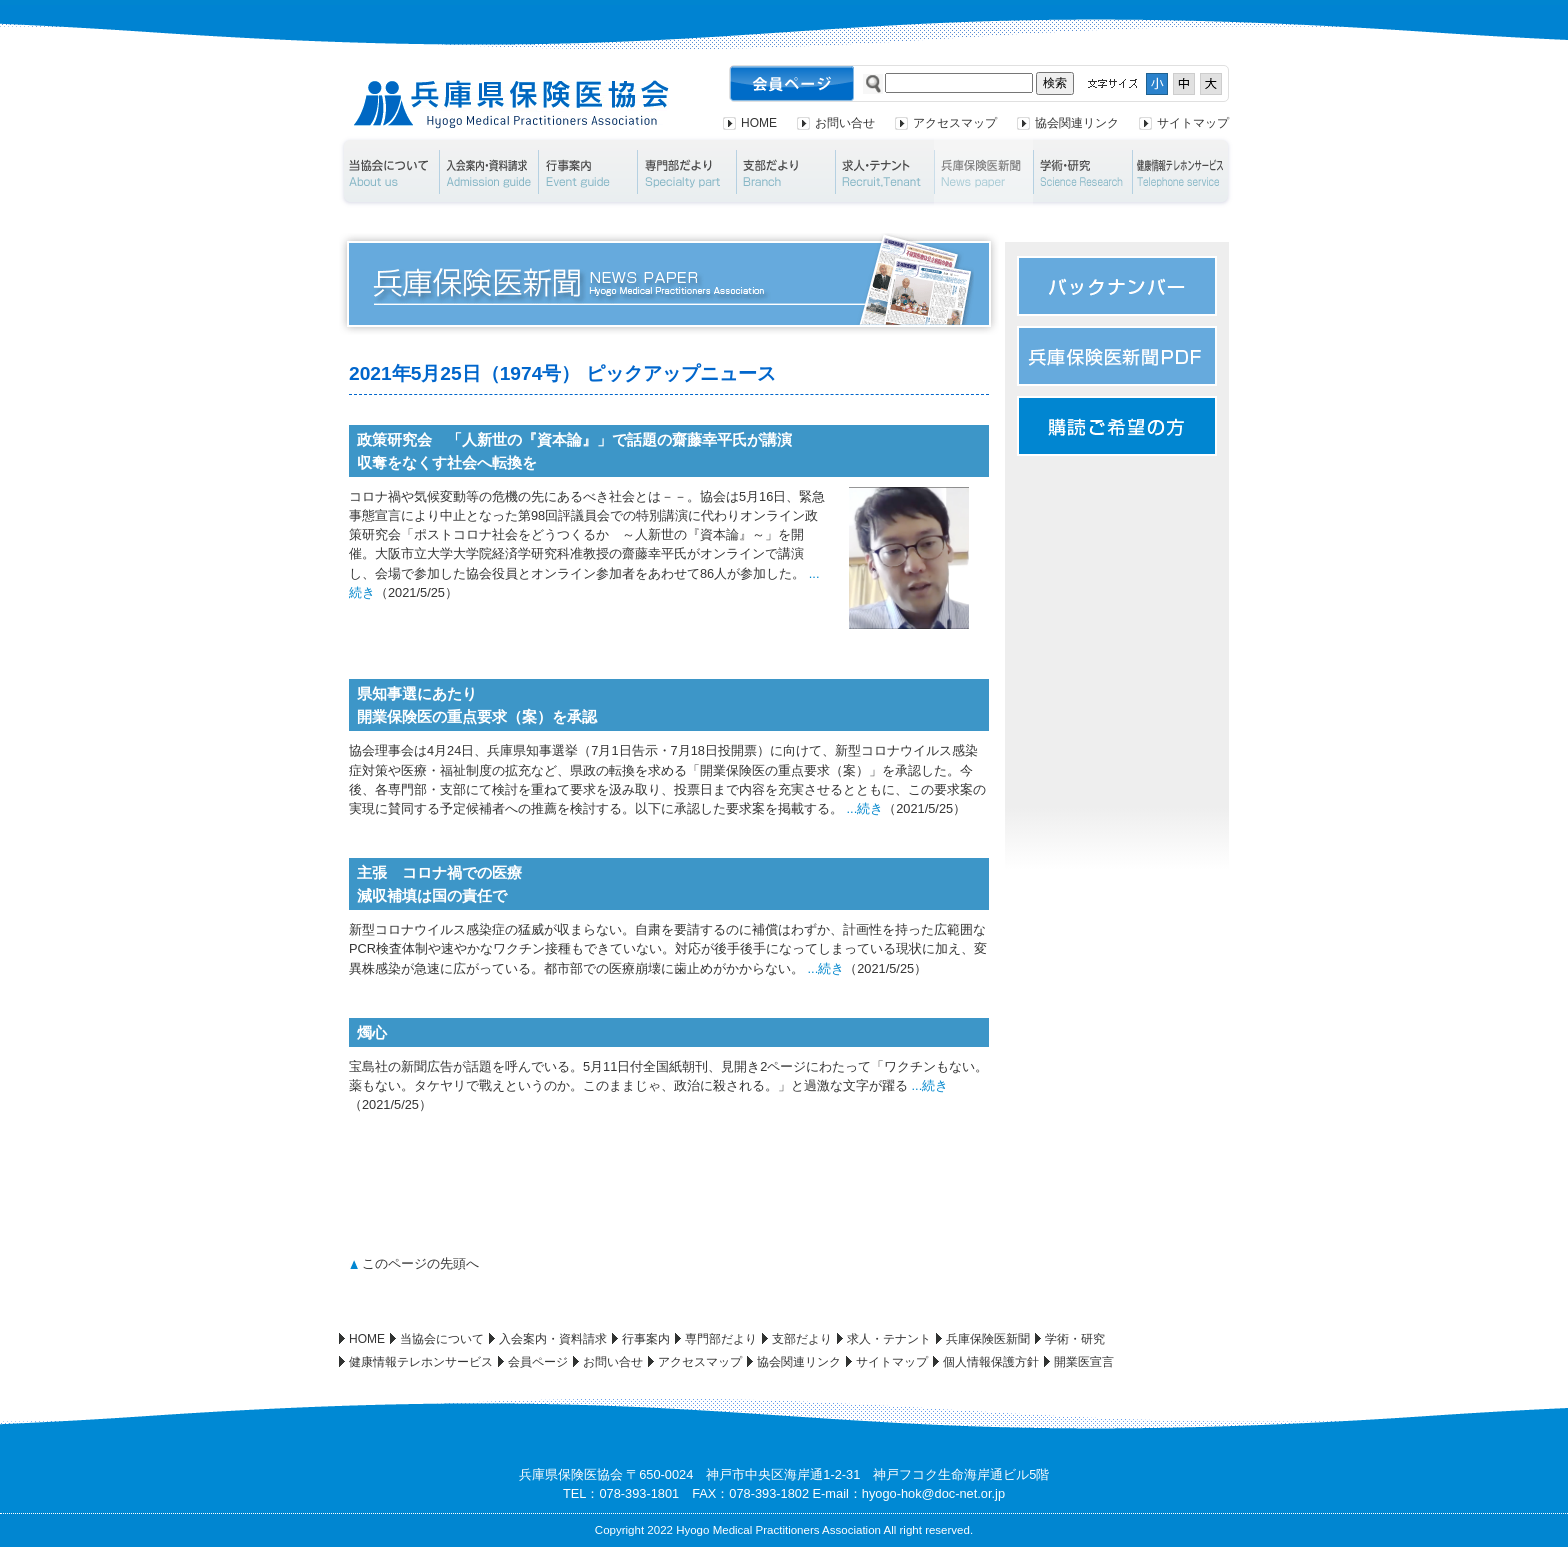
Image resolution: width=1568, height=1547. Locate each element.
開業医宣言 (1084, 1362)
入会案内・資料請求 (488, 172)
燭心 (372, 1032)
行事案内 (587, 172)
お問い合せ (845, 123)
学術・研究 (1082, 172)
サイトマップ (1193, 123)
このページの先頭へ (420, 1263)
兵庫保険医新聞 (983, 172)
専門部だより (686, 172)
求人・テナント (884, 172)
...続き (865, 808)
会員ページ (538, 1362)
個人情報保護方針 (991, 1362)
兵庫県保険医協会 (511, 104)
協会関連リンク (1077, 123)
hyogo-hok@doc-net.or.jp (933, 1493)
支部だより (785, 172)
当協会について (388, 172)
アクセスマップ (955, 123)
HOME (759, 123)
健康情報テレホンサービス (1183, 172)
